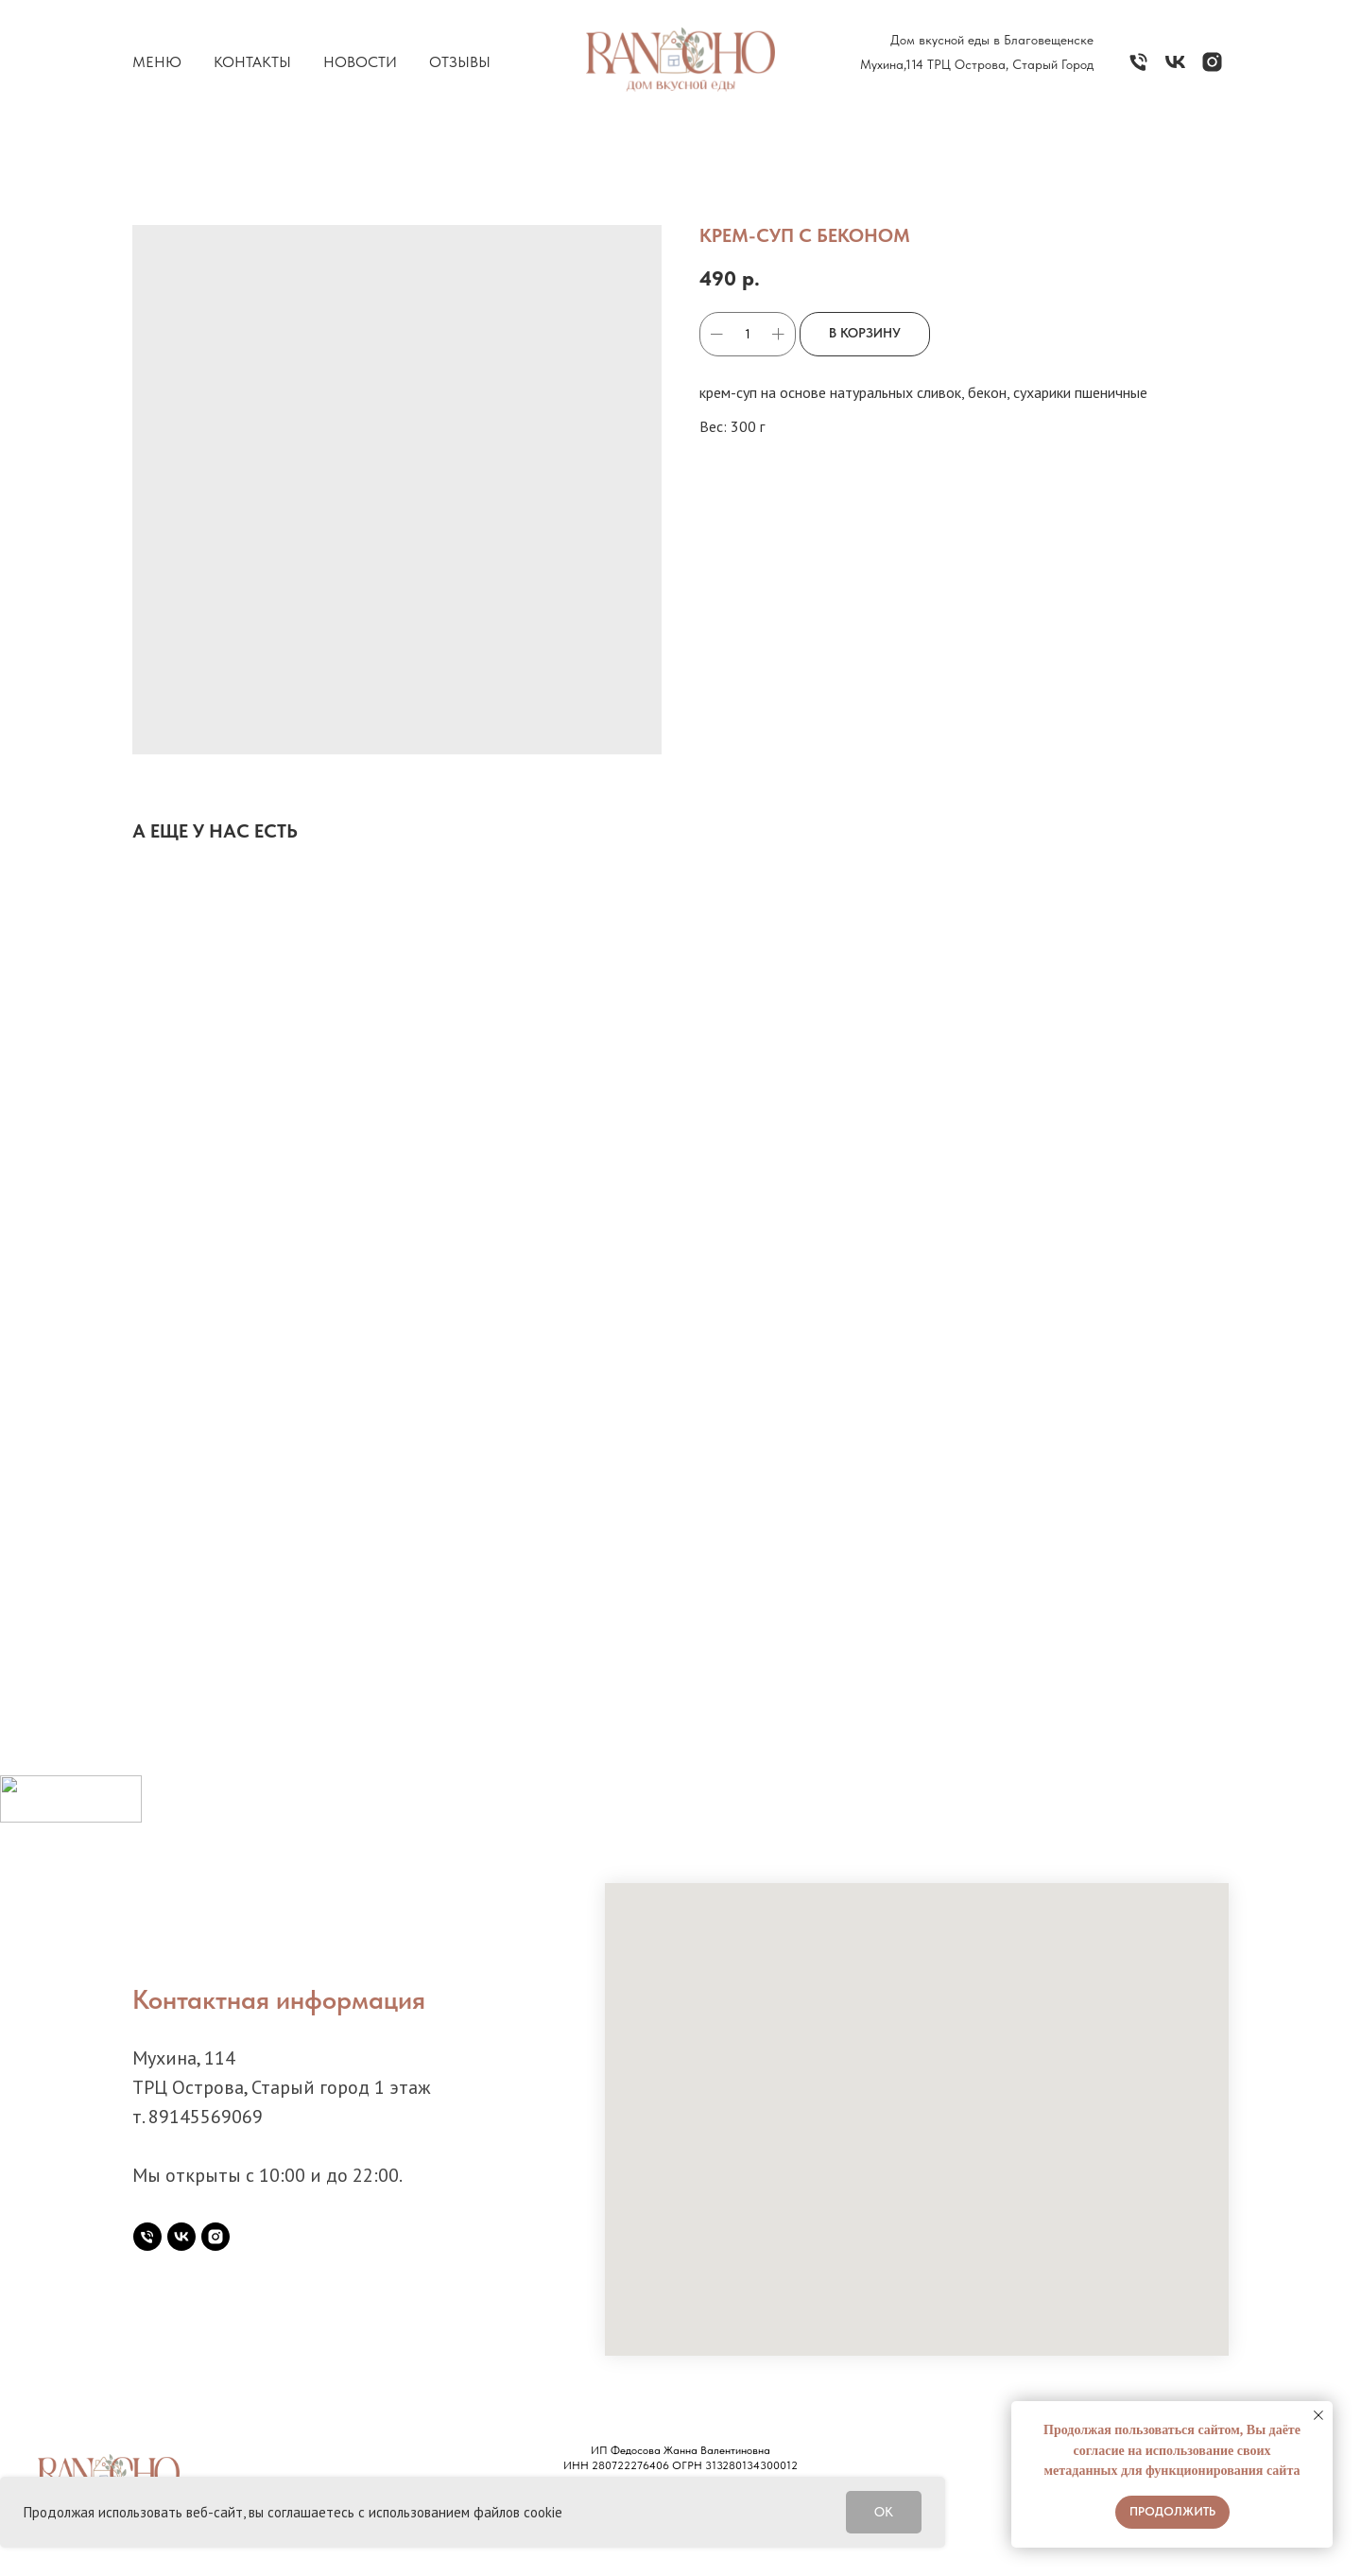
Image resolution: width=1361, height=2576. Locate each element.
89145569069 (205, 2116)
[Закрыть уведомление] (1318, 2415)
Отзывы (460, 62)
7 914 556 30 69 (1022, 86)
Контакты (252, 62)
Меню (156, 62)
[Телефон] (1138, 62)
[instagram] (1212, 62)
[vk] (1175, 62)
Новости (360, 62)
